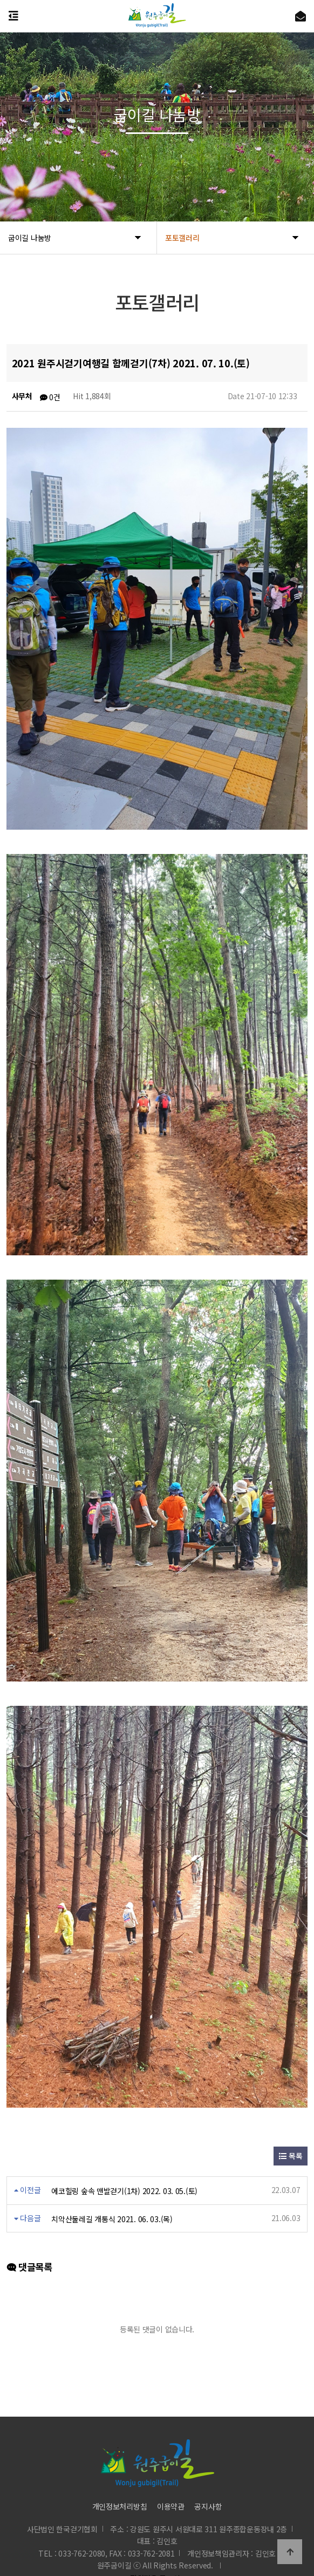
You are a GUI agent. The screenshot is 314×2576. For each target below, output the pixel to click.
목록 (290, 2131)
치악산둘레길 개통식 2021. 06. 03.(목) (111, 2194)
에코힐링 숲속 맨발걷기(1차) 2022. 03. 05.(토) (124, 2166)
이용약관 (171, 2481)
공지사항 (208, 2481)
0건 (50, 397)
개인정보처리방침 (119, 2481)
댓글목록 (29, 2242)
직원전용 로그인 (153, 2553)
